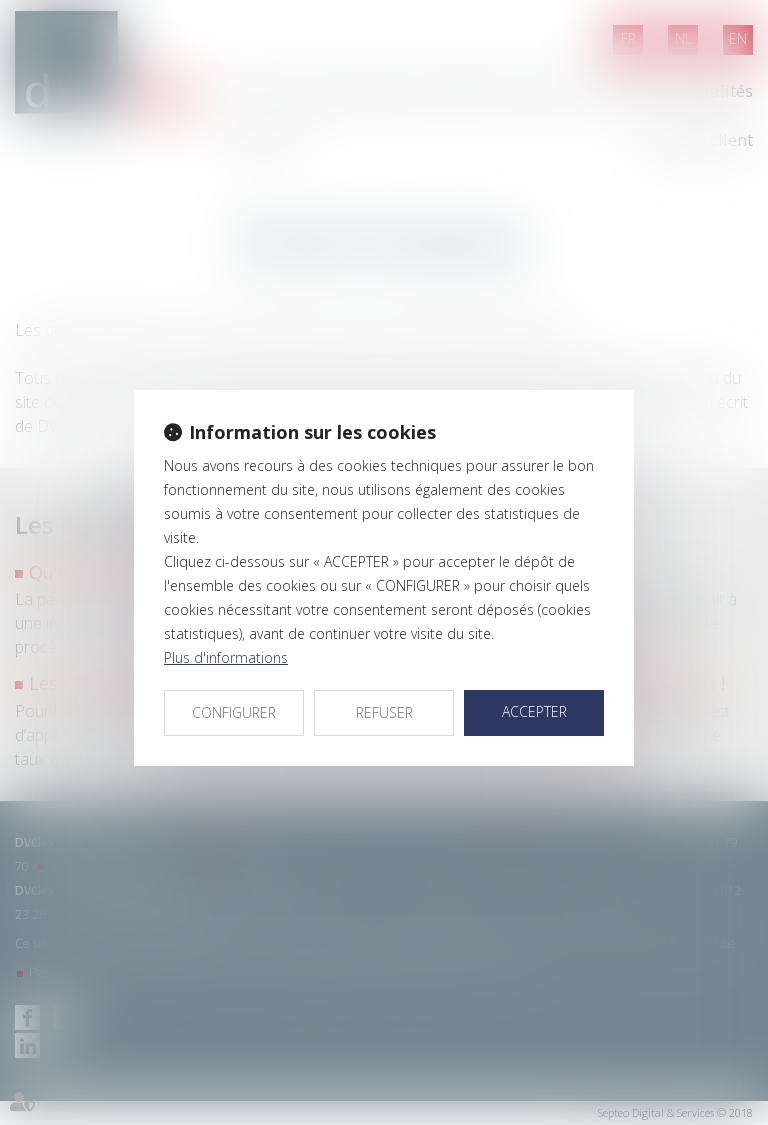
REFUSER (384, 712)
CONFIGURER (234, 712)
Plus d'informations (226, 657)
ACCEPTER (534, 711)
